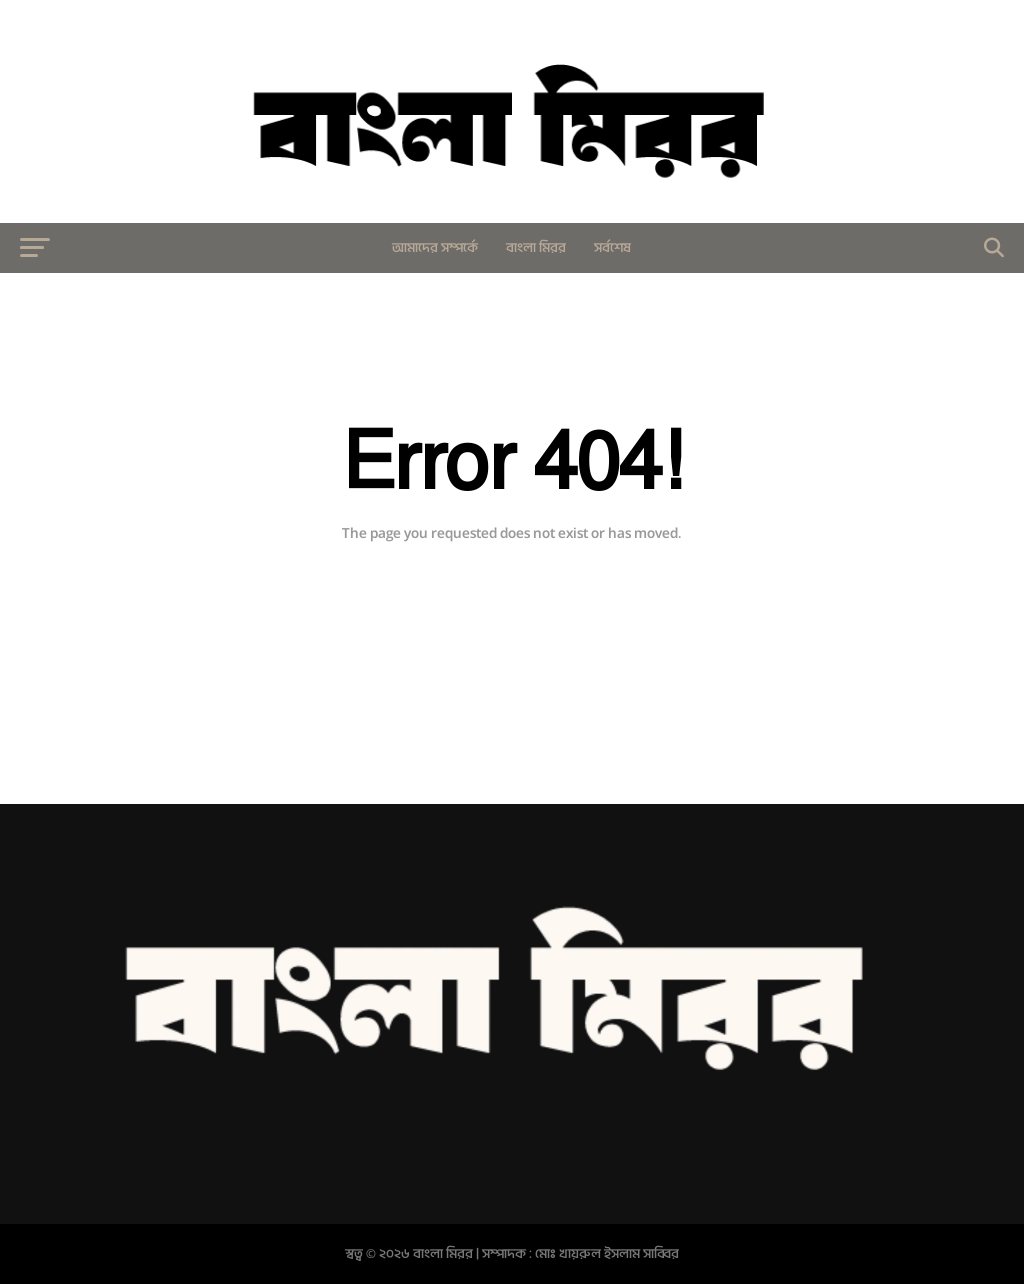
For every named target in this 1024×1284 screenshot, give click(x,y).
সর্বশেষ (612, 247)
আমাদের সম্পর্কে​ (435, 247)
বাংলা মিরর (536, 247)
